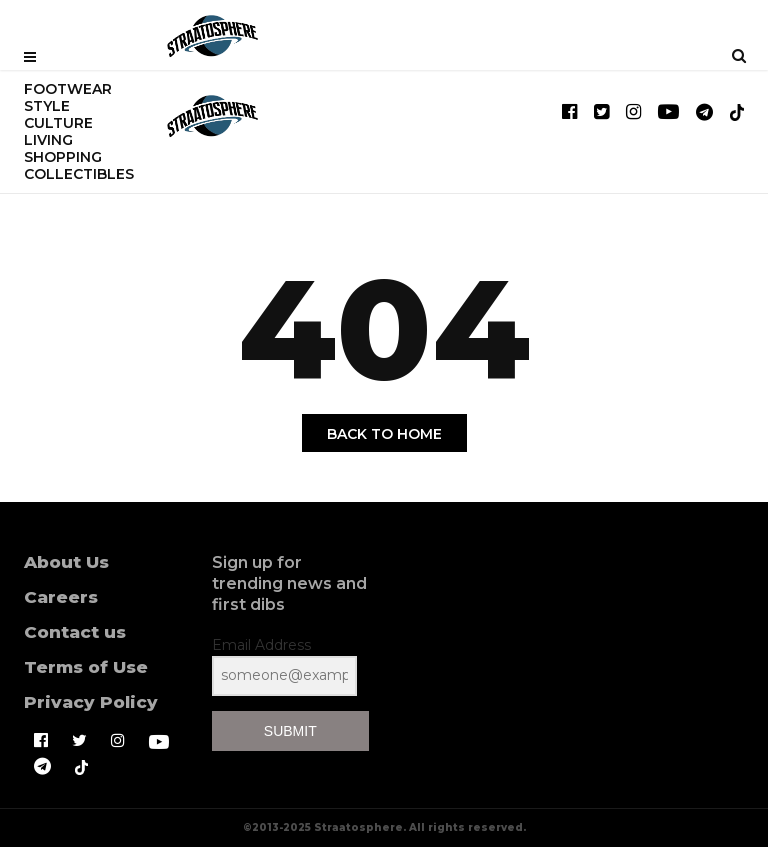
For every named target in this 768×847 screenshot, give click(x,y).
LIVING (48, 140)
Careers (61, 597)
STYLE (47, 106)
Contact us (75, 632)
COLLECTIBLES (79, 174)
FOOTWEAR (68, 89)
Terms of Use (86, 667)
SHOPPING (63, 157)
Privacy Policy (91, 702)
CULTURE (58, 123)
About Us (66, 562)
